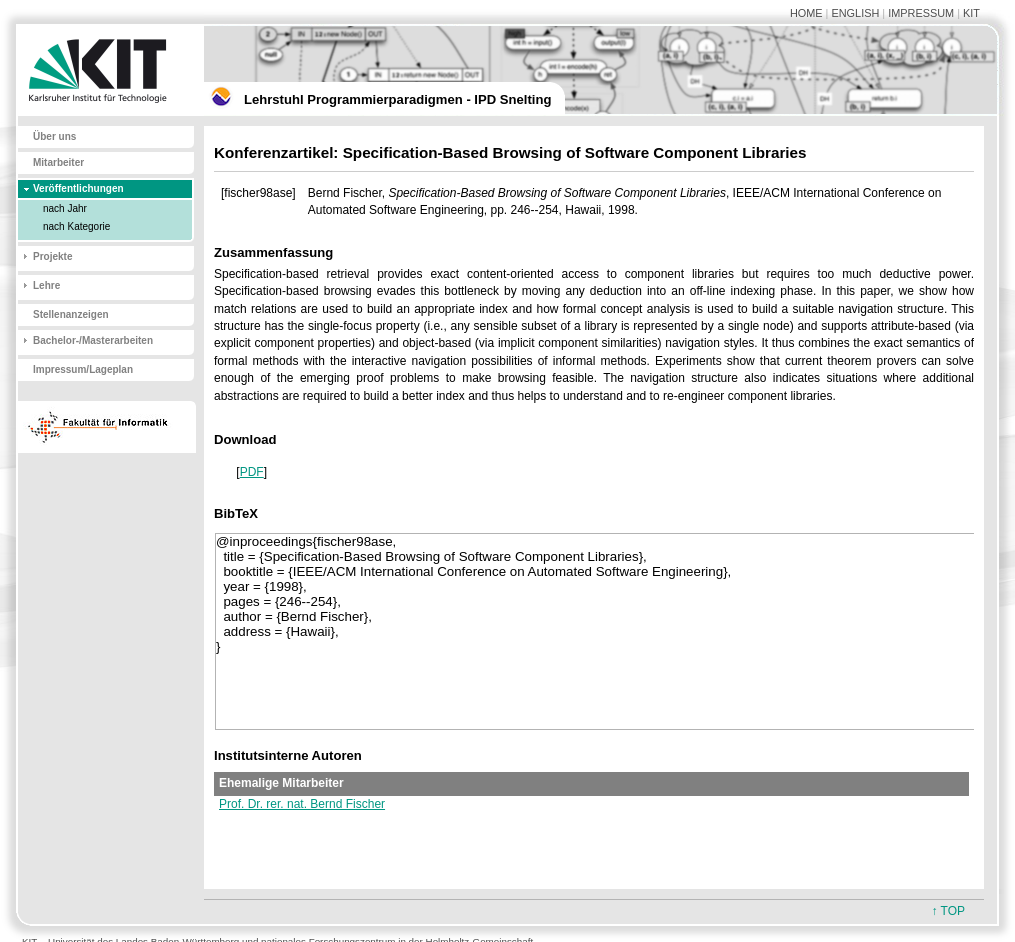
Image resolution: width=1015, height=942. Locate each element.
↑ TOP (948, 911)
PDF (252, 472)
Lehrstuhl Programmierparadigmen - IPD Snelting (397, 99)
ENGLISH (855, 13)
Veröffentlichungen (78, 188)
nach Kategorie (76, 226)
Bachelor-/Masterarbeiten (93, 340)
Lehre (46, 285)
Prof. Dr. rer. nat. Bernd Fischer (302, 804)
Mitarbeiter (58, 162)
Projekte (52, 256)
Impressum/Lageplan (83, 369)
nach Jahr (65, 208)
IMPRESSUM (921, 13)
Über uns (54, 136)
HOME (806, 13)
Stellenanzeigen (71, 314)
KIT (971, 13)
